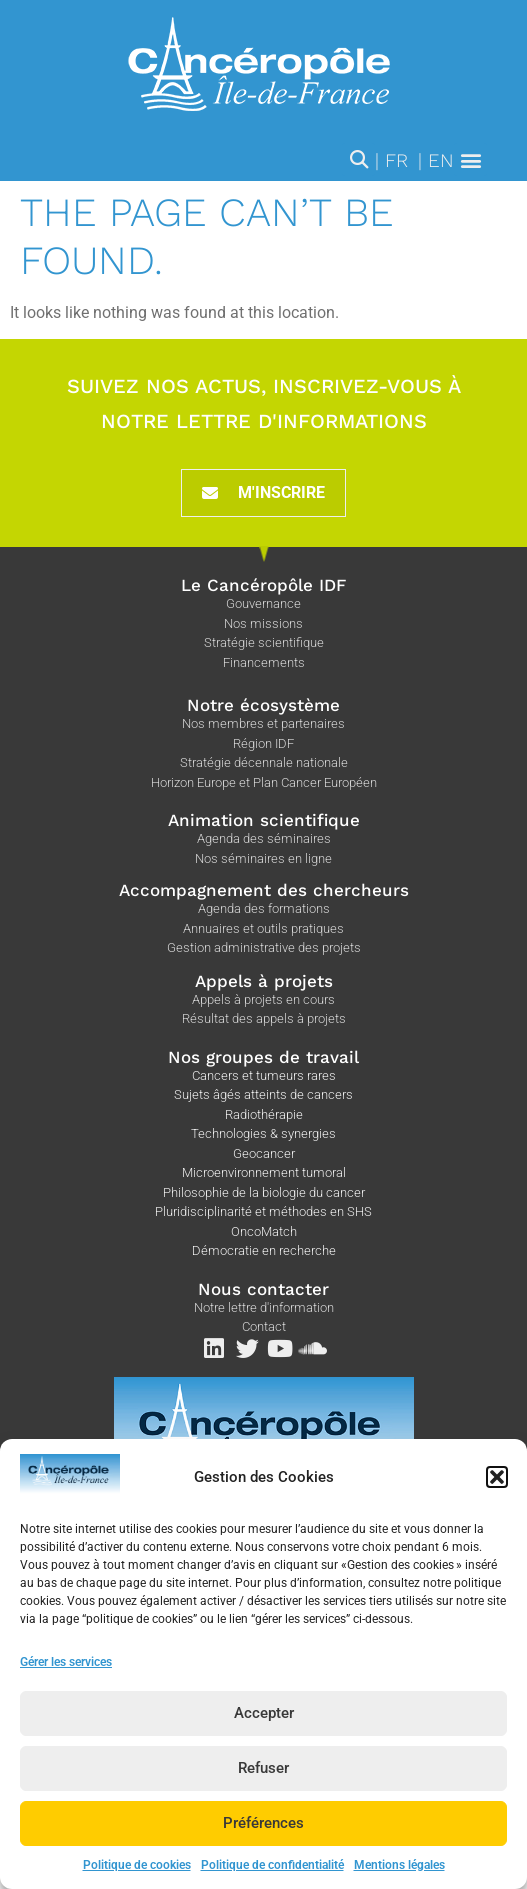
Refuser (263, 1788)
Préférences (263, 1843)
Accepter (264, 1733)
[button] (497, 1496)
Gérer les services (66, 1681)
